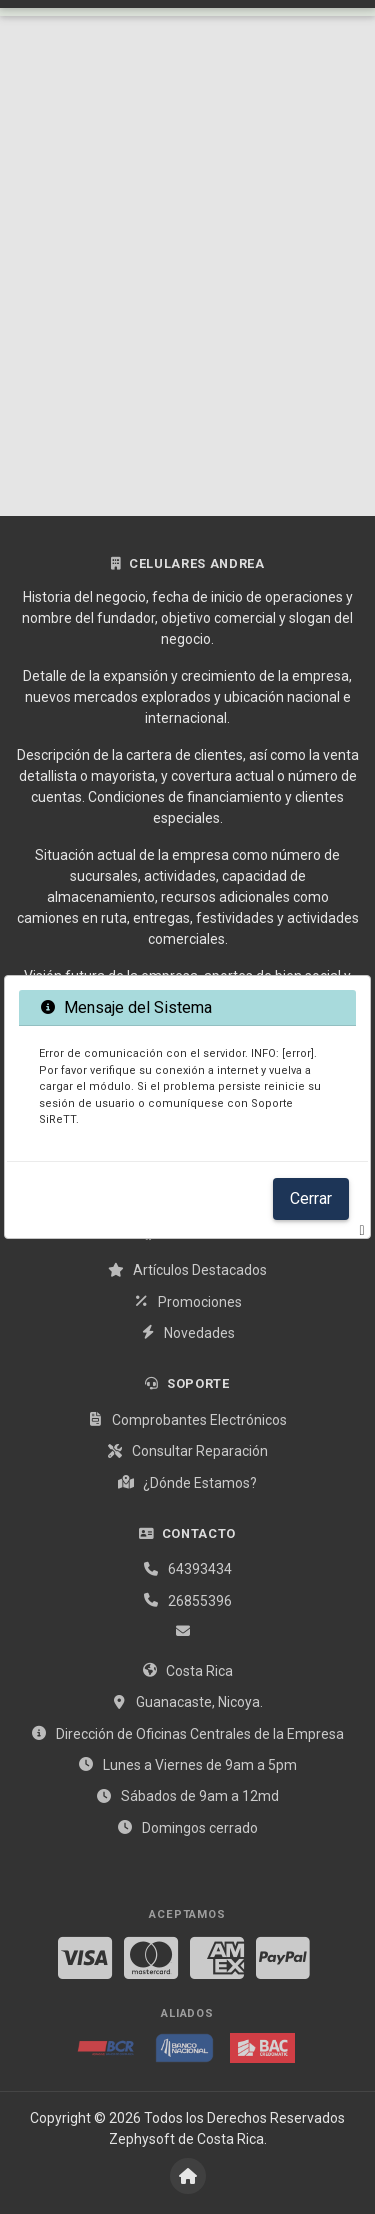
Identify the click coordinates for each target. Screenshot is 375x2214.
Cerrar (311, 1198)
